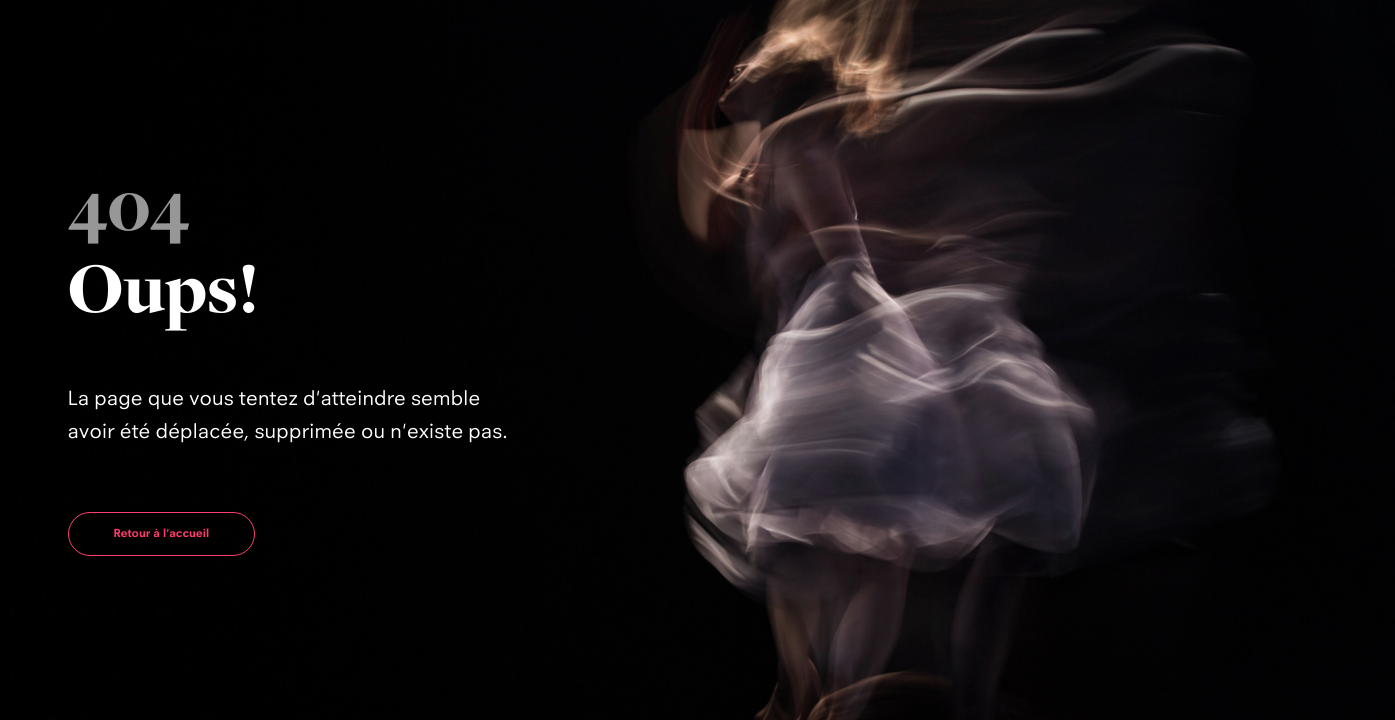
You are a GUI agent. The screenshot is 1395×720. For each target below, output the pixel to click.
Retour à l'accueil (162, 533)
